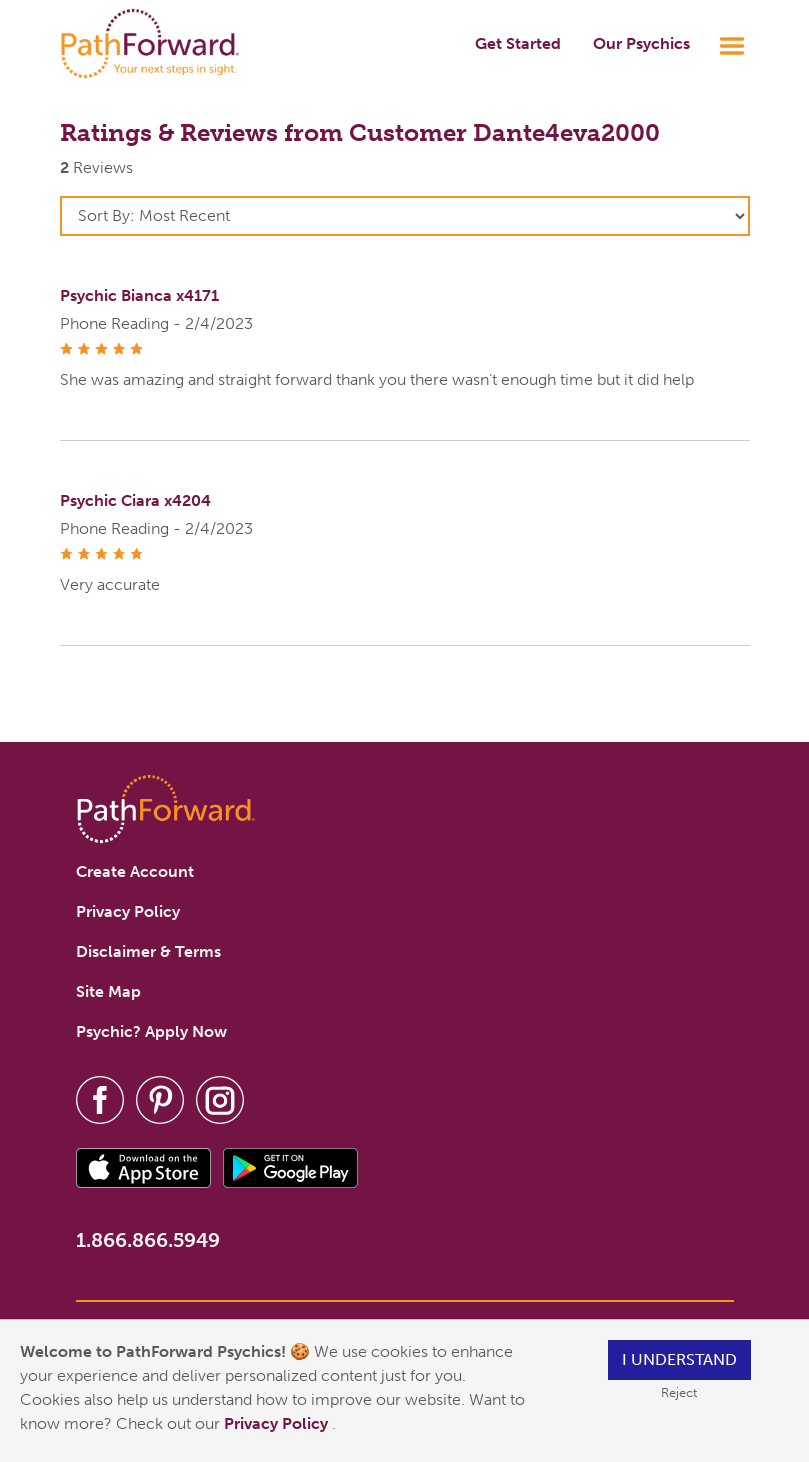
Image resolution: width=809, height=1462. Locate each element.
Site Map (108, 991)
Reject (679, 1392)
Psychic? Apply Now (151, 1031)
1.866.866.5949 (148, 1240)
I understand (679, 1359)
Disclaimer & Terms (148, 951)
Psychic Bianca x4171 (139, 295)
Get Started (518, 43)
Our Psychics (641, 43)
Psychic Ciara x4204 (135, 500)
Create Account (135, 871)
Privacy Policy (278, 1423)
